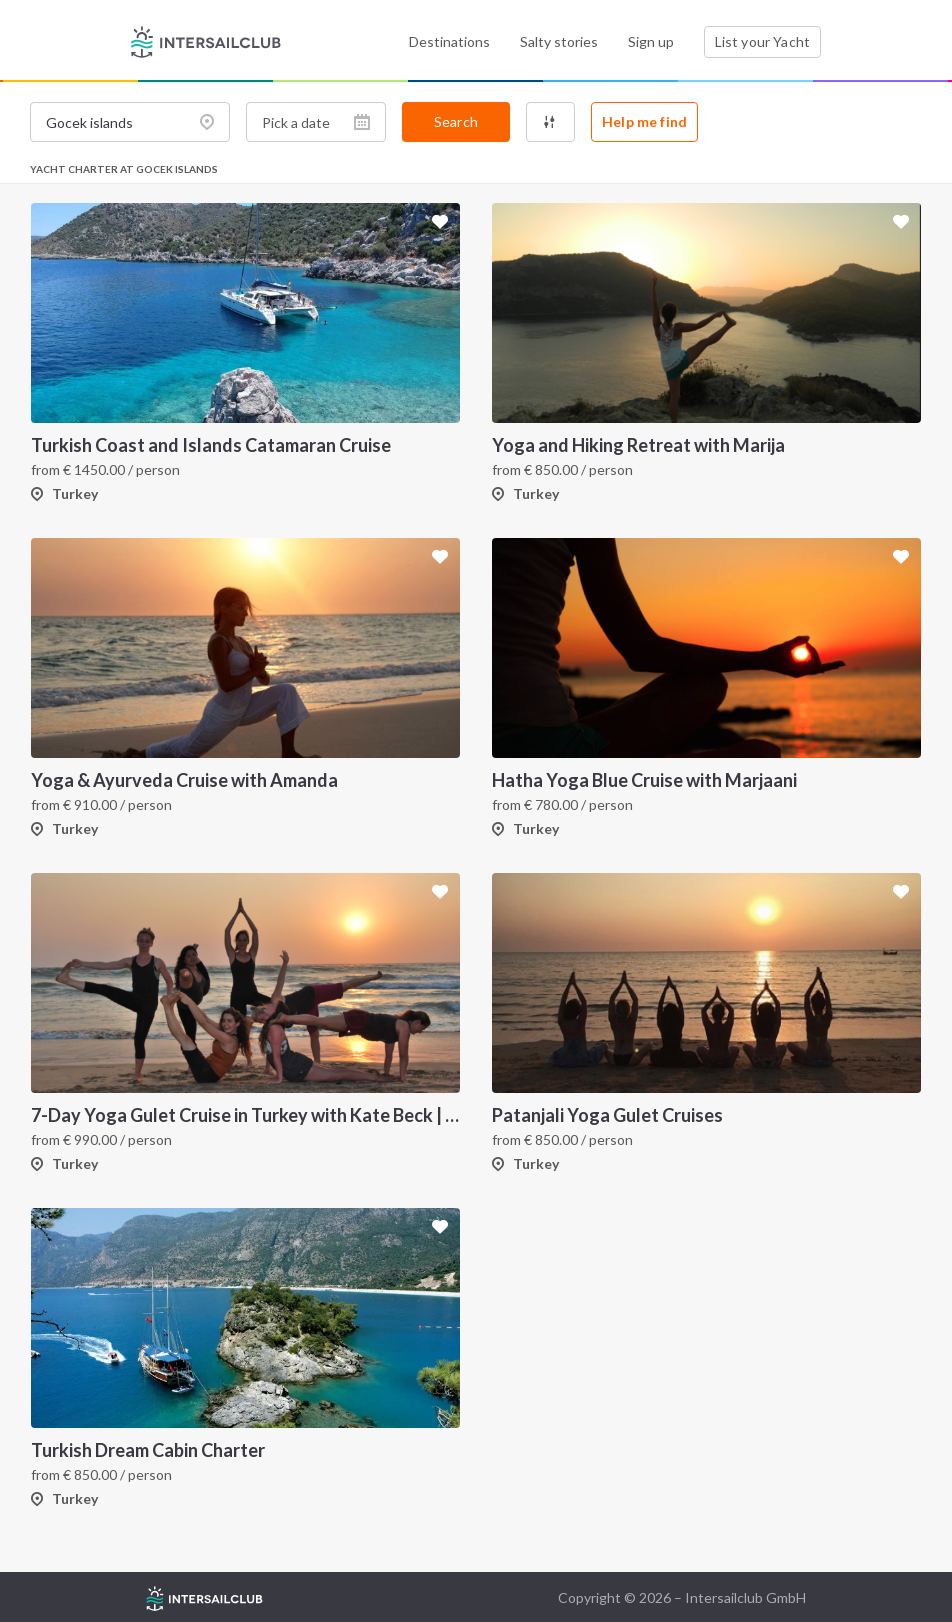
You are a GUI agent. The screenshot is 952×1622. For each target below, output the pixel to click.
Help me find (644, 121)
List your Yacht (762, 41)
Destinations (449, 41)
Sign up (651, 41)
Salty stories (559, 41)
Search (456, 121)
